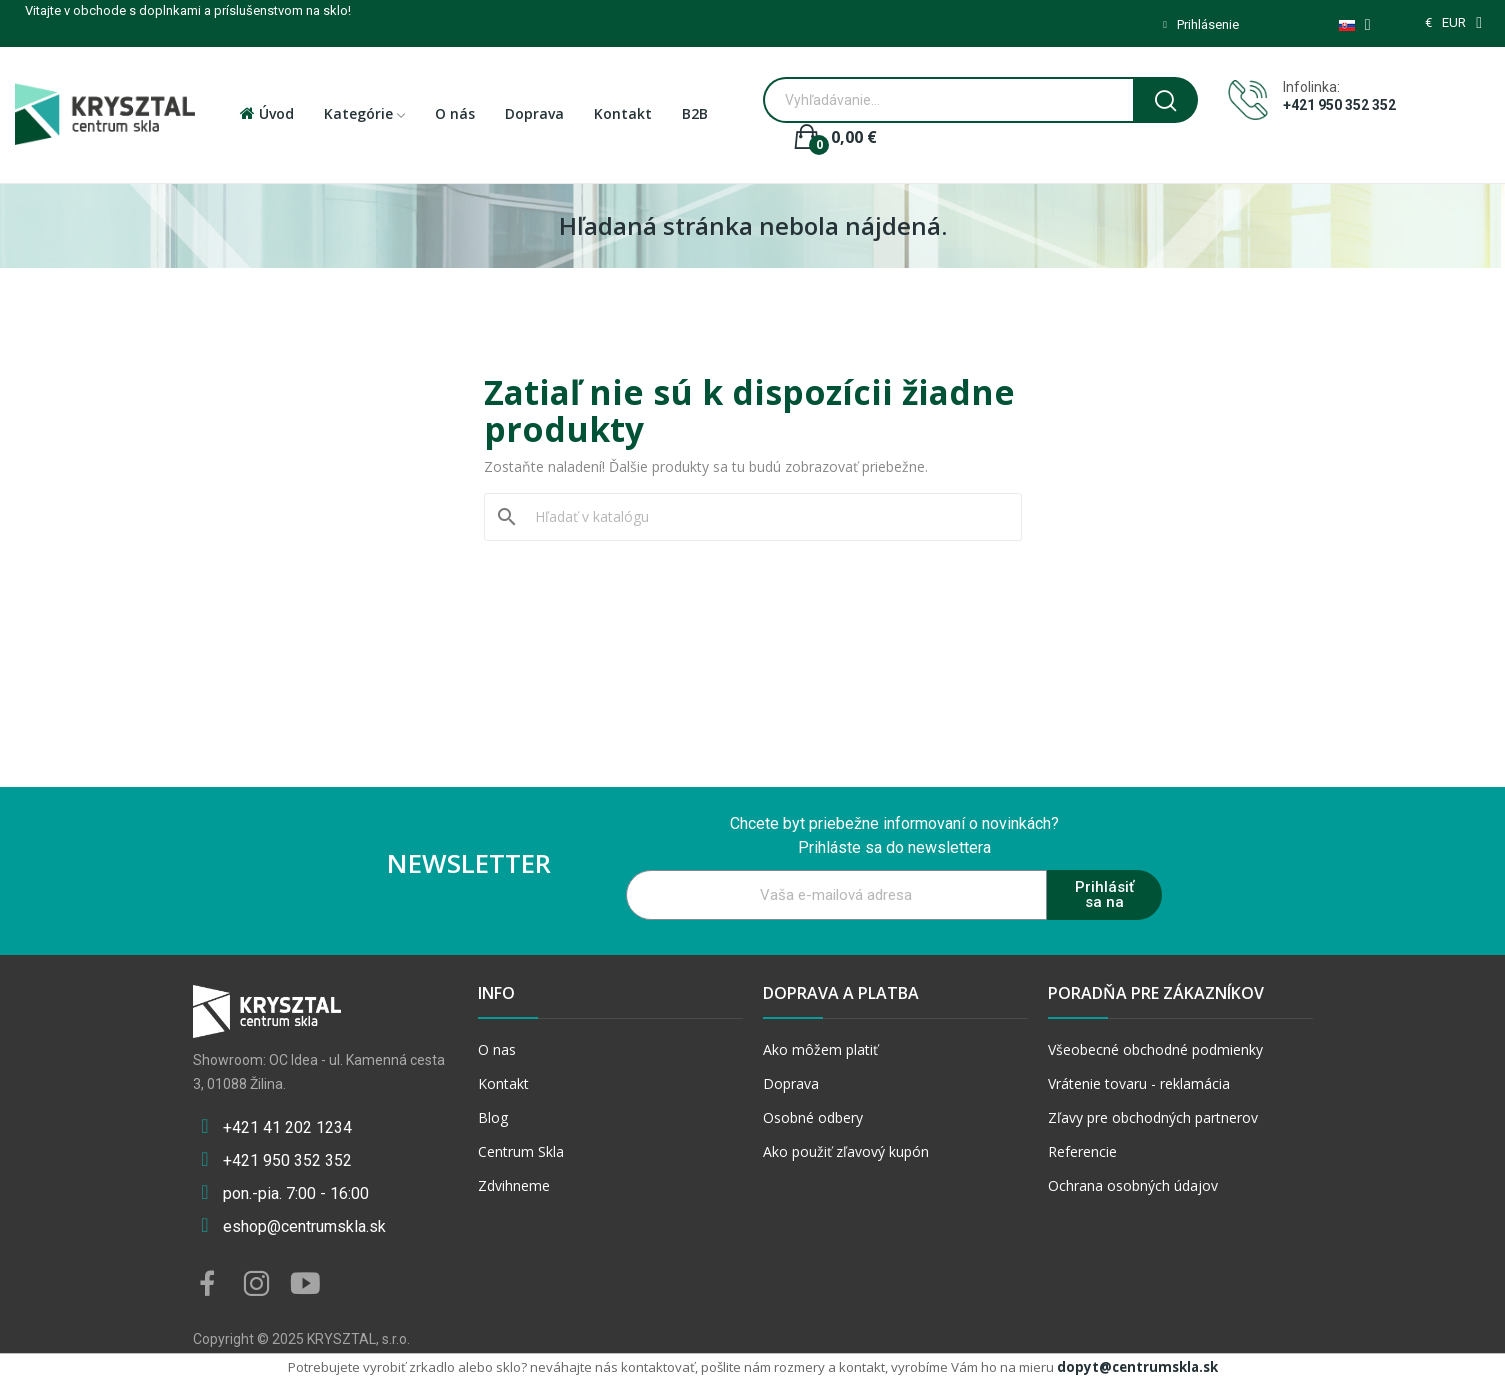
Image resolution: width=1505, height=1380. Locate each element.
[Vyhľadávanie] (765, 517)
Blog (493, 1117)
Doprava (791, 1083)
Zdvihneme (514, 1185)
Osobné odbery (813, 1117)
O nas (497, 1049)
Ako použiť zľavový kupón (846, 1151)
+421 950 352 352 (1339, 105)
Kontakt (503, 1083)
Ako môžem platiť (820, 1049)
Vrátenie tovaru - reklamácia (1139, 1083)
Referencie (1082, 1151)
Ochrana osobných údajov (1133, 1185)
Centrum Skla (521, 1151)
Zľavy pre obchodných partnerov (1153, 1117)
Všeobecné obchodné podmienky (1155, 1049)
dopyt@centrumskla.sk (1137, 1367)
